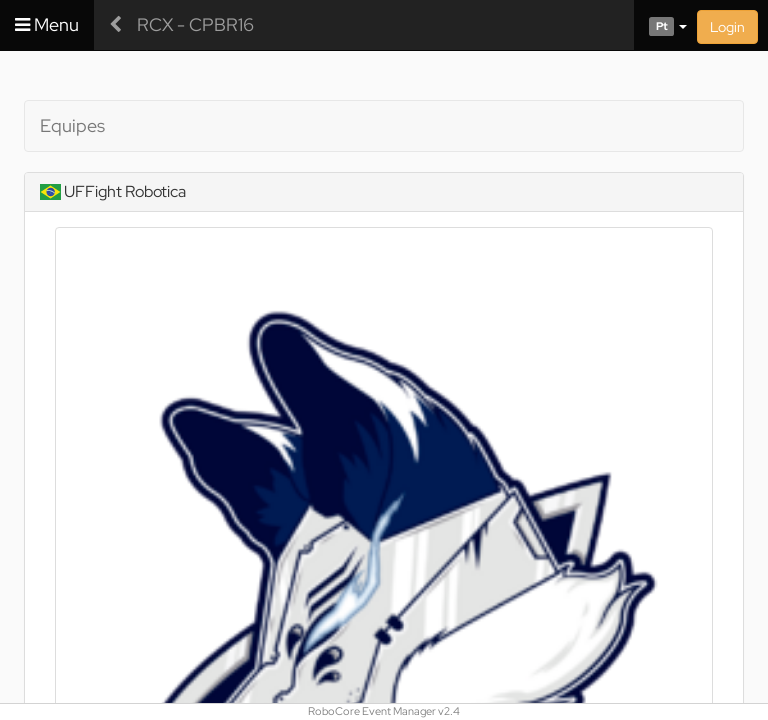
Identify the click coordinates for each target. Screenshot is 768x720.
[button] (660, 25)
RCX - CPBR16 (195, 24)
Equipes (72, 125)
